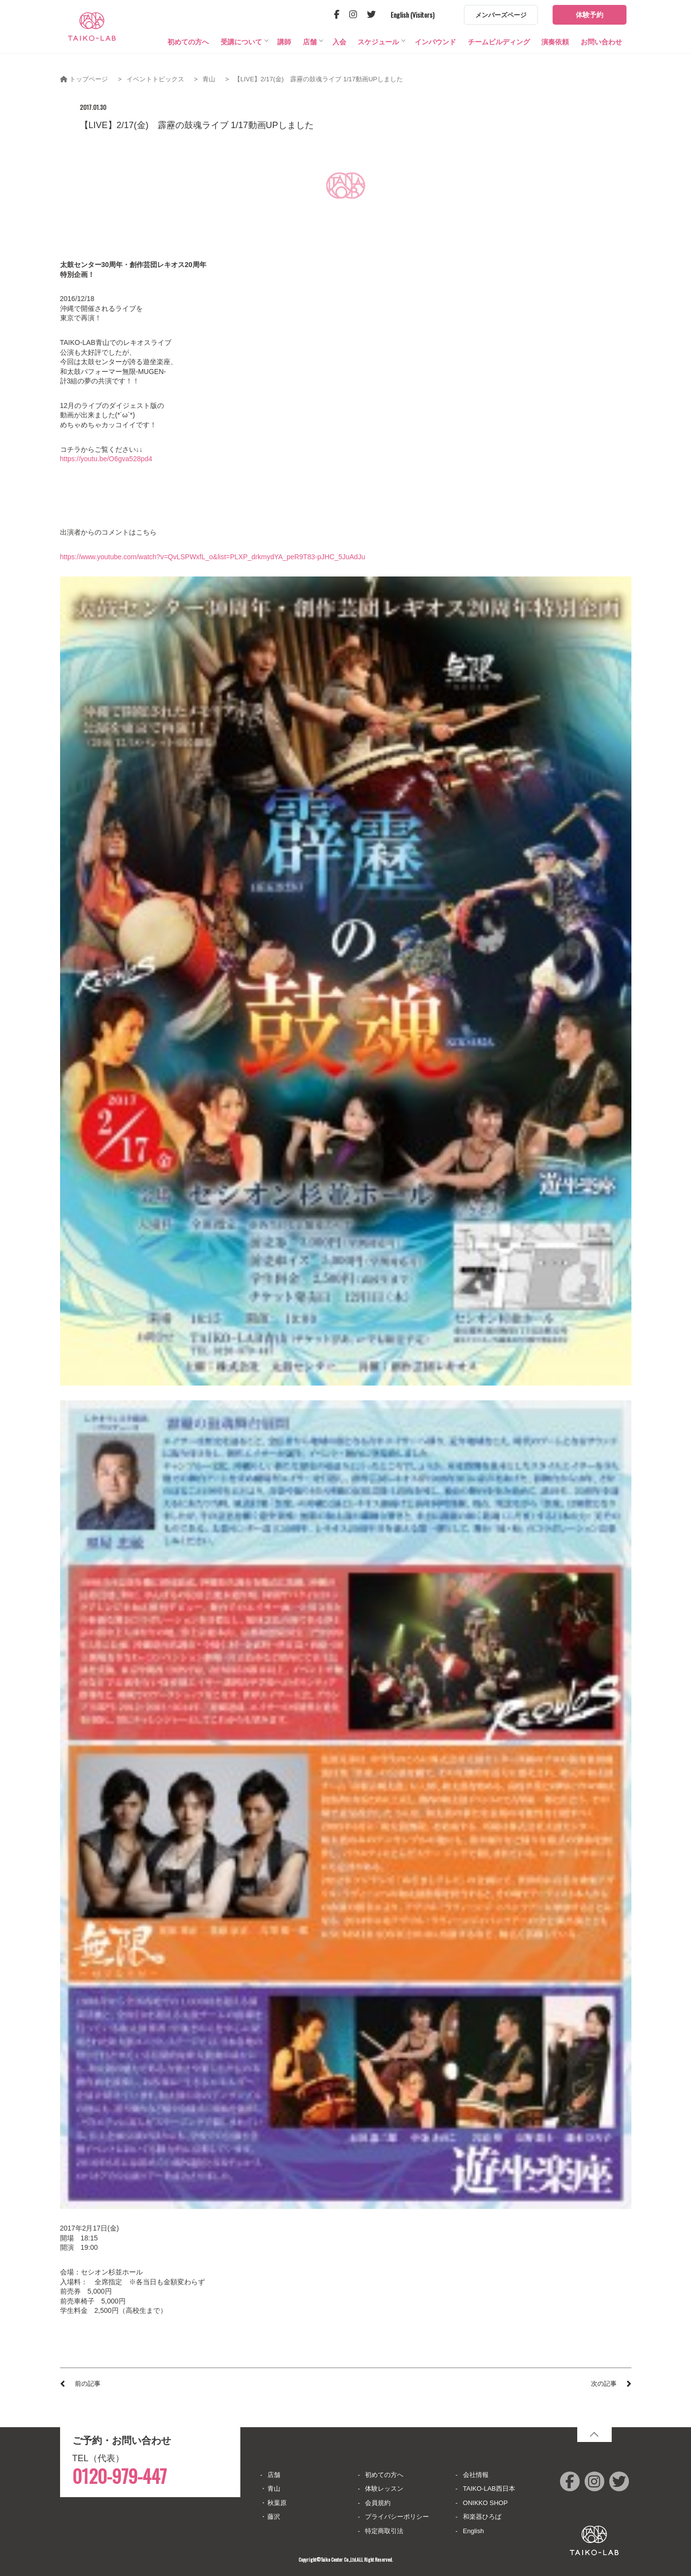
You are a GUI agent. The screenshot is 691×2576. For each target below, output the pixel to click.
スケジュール (378, 57)
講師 (284, 57)
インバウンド (435, 57)
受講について (241, 57)
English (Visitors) (412, 14)
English (473, 2531)
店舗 (310, 57)
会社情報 (476, 2474)
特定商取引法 (384, 2531)
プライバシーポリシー (397, 2516)
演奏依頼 (555, 57)
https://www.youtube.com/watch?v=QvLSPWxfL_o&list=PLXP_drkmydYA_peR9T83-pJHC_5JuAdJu (212, 557)
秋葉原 (277, 2503)
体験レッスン (384, 2488)
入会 (339, 57)
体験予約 (589, 15)
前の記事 (87, 2383)
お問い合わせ (601, 57)
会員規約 (378, 2503)
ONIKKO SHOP (485, 2503)
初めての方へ (188, 57)
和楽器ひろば (482, 2516)
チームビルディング (499, 57)
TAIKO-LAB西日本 (489, 2488)
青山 (273, 2488)
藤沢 (273, 2516)
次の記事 (604, 2383)
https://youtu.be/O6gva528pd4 (106, 459)
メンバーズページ (500, 15)
